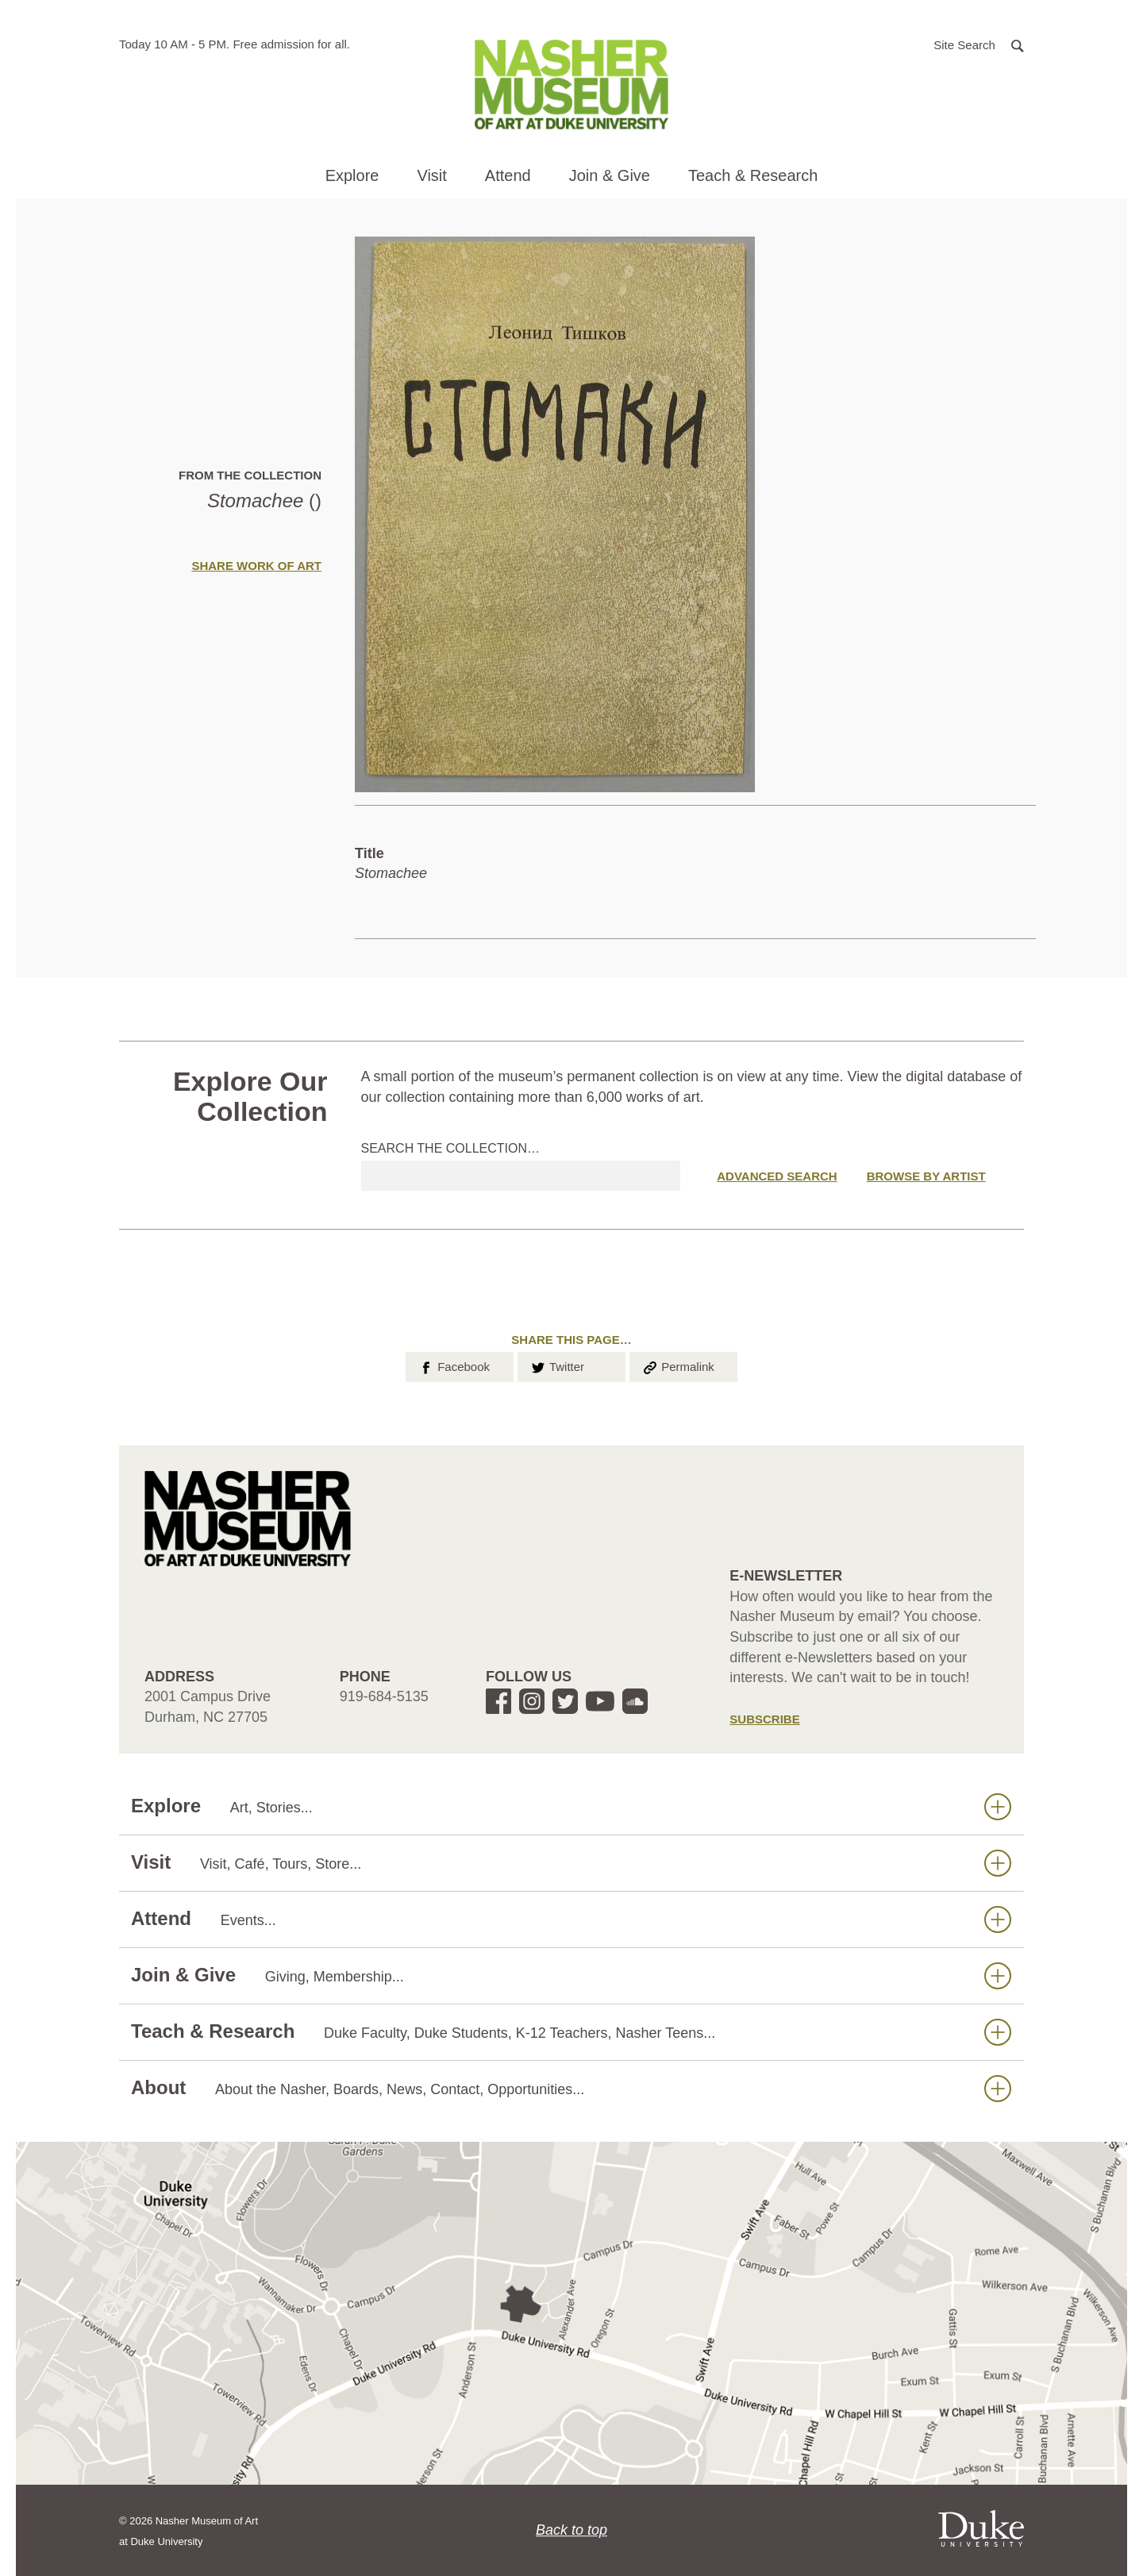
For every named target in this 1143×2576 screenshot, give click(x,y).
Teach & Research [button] (753, 175)
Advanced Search (777, 1176)
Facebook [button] (454, 1365)
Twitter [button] (556, 1365)
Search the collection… (451, 1148)
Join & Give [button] (609, 175)
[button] (978, 44)
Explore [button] (352, 175)
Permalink (677, 1365)
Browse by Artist (926, 1176)
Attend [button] (508, 175)
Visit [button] (431, 175)
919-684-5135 (384, 1696)
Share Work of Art (256, 565)
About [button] (571, 2088)
